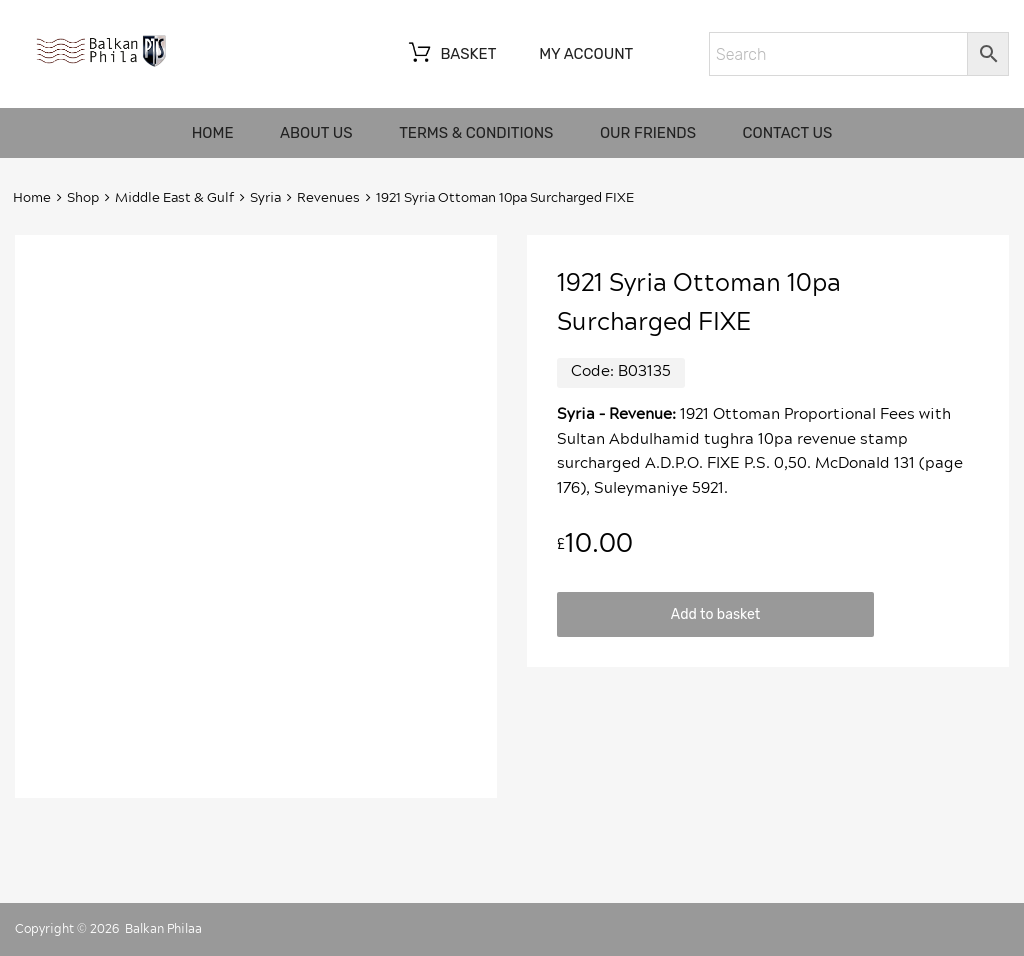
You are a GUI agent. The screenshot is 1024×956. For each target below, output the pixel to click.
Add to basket (715, 614)
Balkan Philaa (163, 929)
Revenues (328, 198)
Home (213, 133)
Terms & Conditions (476, 133)
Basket (450, 55)
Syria (265, 198)
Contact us (788, 133)
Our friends (648, 133)
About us (316, 133)
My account (586, 54)
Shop (83, 198)
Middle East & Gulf (174, 198)
